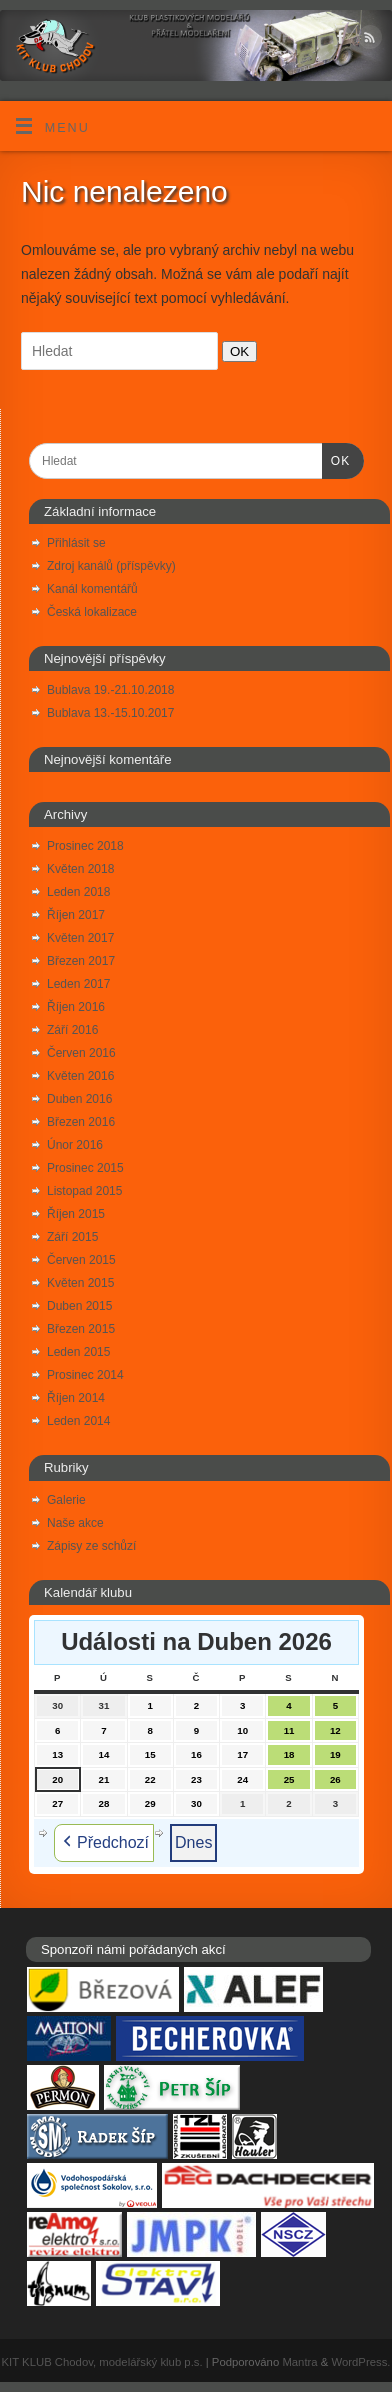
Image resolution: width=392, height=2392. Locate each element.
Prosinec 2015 (85, 1168)
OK (235, 351)
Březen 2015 (81, 1329)
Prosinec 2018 (85, 846)
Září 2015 (72, 1237)
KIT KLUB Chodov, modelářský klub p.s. (102, 2362)
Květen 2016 (80, 1076)
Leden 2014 (78, 1421)
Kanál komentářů (92, 589)
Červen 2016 (81, 1053)
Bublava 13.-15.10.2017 (110, 713)
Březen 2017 (81, 961)
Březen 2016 (81, 1122)
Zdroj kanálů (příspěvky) (111, 566)
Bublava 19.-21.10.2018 (110, 690)
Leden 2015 (78, 1352)
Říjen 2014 (76, 1398)
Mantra (299, 2362)
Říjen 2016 (76, 1007)
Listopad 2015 (84, 1191)
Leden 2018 (78, 892)
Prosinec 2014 (85, 1375)
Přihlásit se (76, 543)
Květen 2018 (80, 869)
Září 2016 (72, 1030)
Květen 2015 (80, 1283)
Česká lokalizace (92, 612)
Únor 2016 (75, 1145)
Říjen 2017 (76, 915)
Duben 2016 (79, 1099)
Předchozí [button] (104, 1843)
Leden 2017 (78, 984)
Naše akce (75, 1523)
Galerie (66, 1500)
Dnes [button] (193, 1842)
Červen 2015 (81, 1260)
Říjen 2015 (76, 1214)
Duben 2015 (79, 1306)
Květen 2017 (80, 938)
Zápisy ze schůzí (91, 1546)
